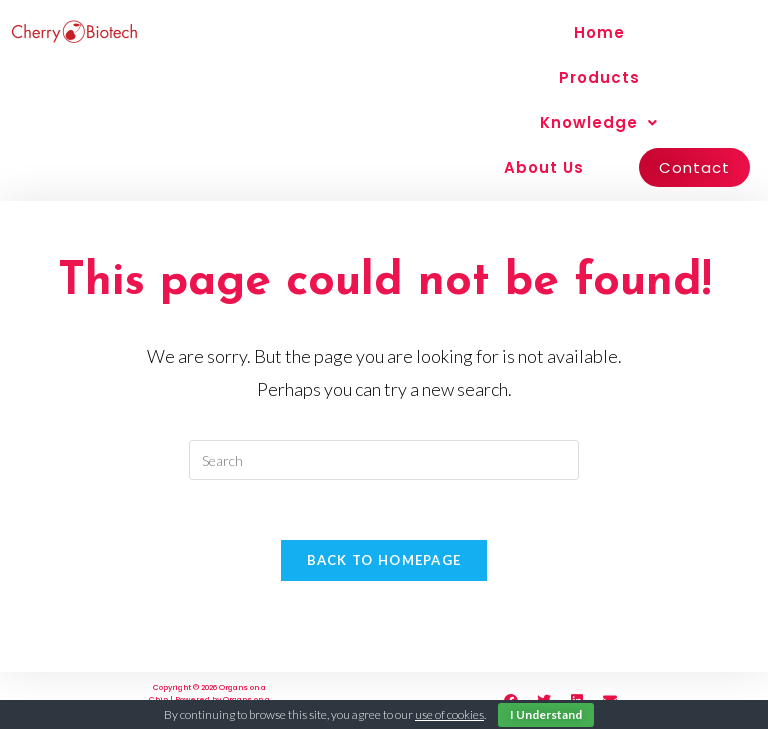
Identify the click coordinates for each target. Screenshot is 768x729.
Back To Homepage (384, 560)
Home (599, 32)
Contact (694, 167)
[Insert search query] (384, 460)
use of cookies (449, 714)
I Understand (546, 714)
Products (599, 77)
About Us (544, 167)
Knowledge (599, 122)
